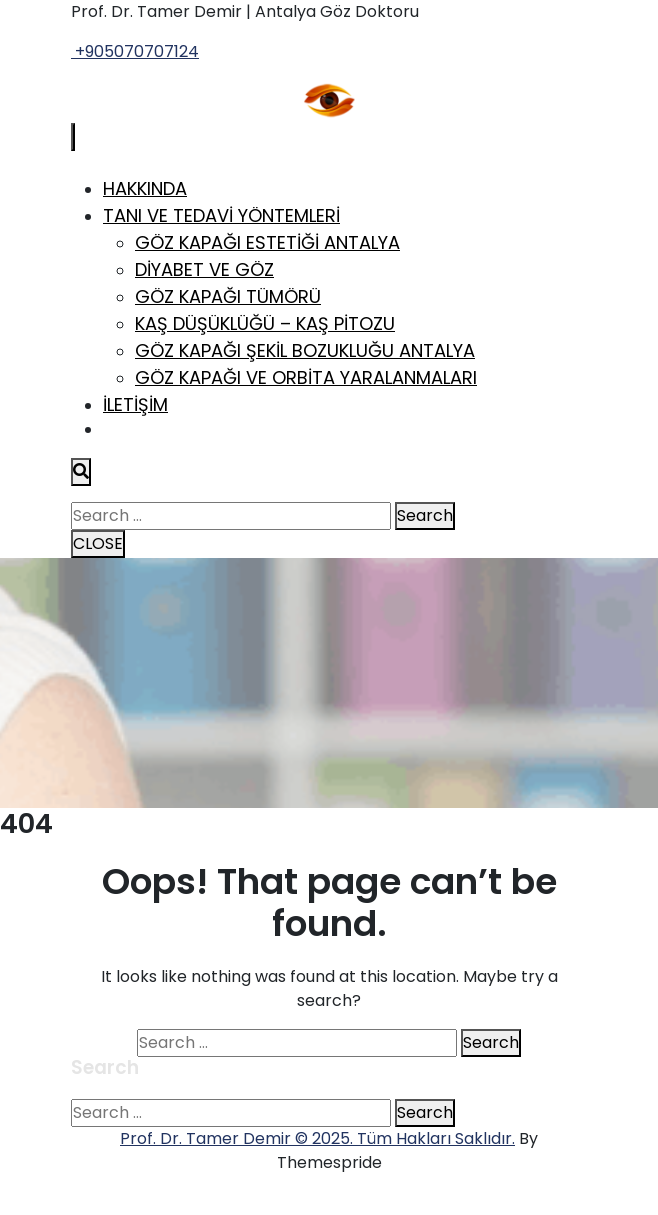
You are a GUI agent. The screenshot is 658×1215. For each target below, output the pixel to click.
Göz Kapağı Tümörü (228, 296)
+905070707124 (135, 51)
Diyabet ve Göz (204, 269)
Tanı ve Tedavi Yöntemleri (221, 215)
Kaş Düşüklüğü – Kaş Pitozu (265, 323)
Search (425, 515)
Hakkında (145, 188)
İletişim (135, 404)
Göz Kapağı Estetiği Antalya (267, 242)
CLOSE (98, 543)
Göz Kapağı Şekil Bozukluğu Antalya (305, 350)
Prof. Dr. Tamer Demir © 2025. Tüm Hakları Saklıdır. (317, 1138)
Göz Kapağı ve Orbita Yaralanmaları (306, 377)
